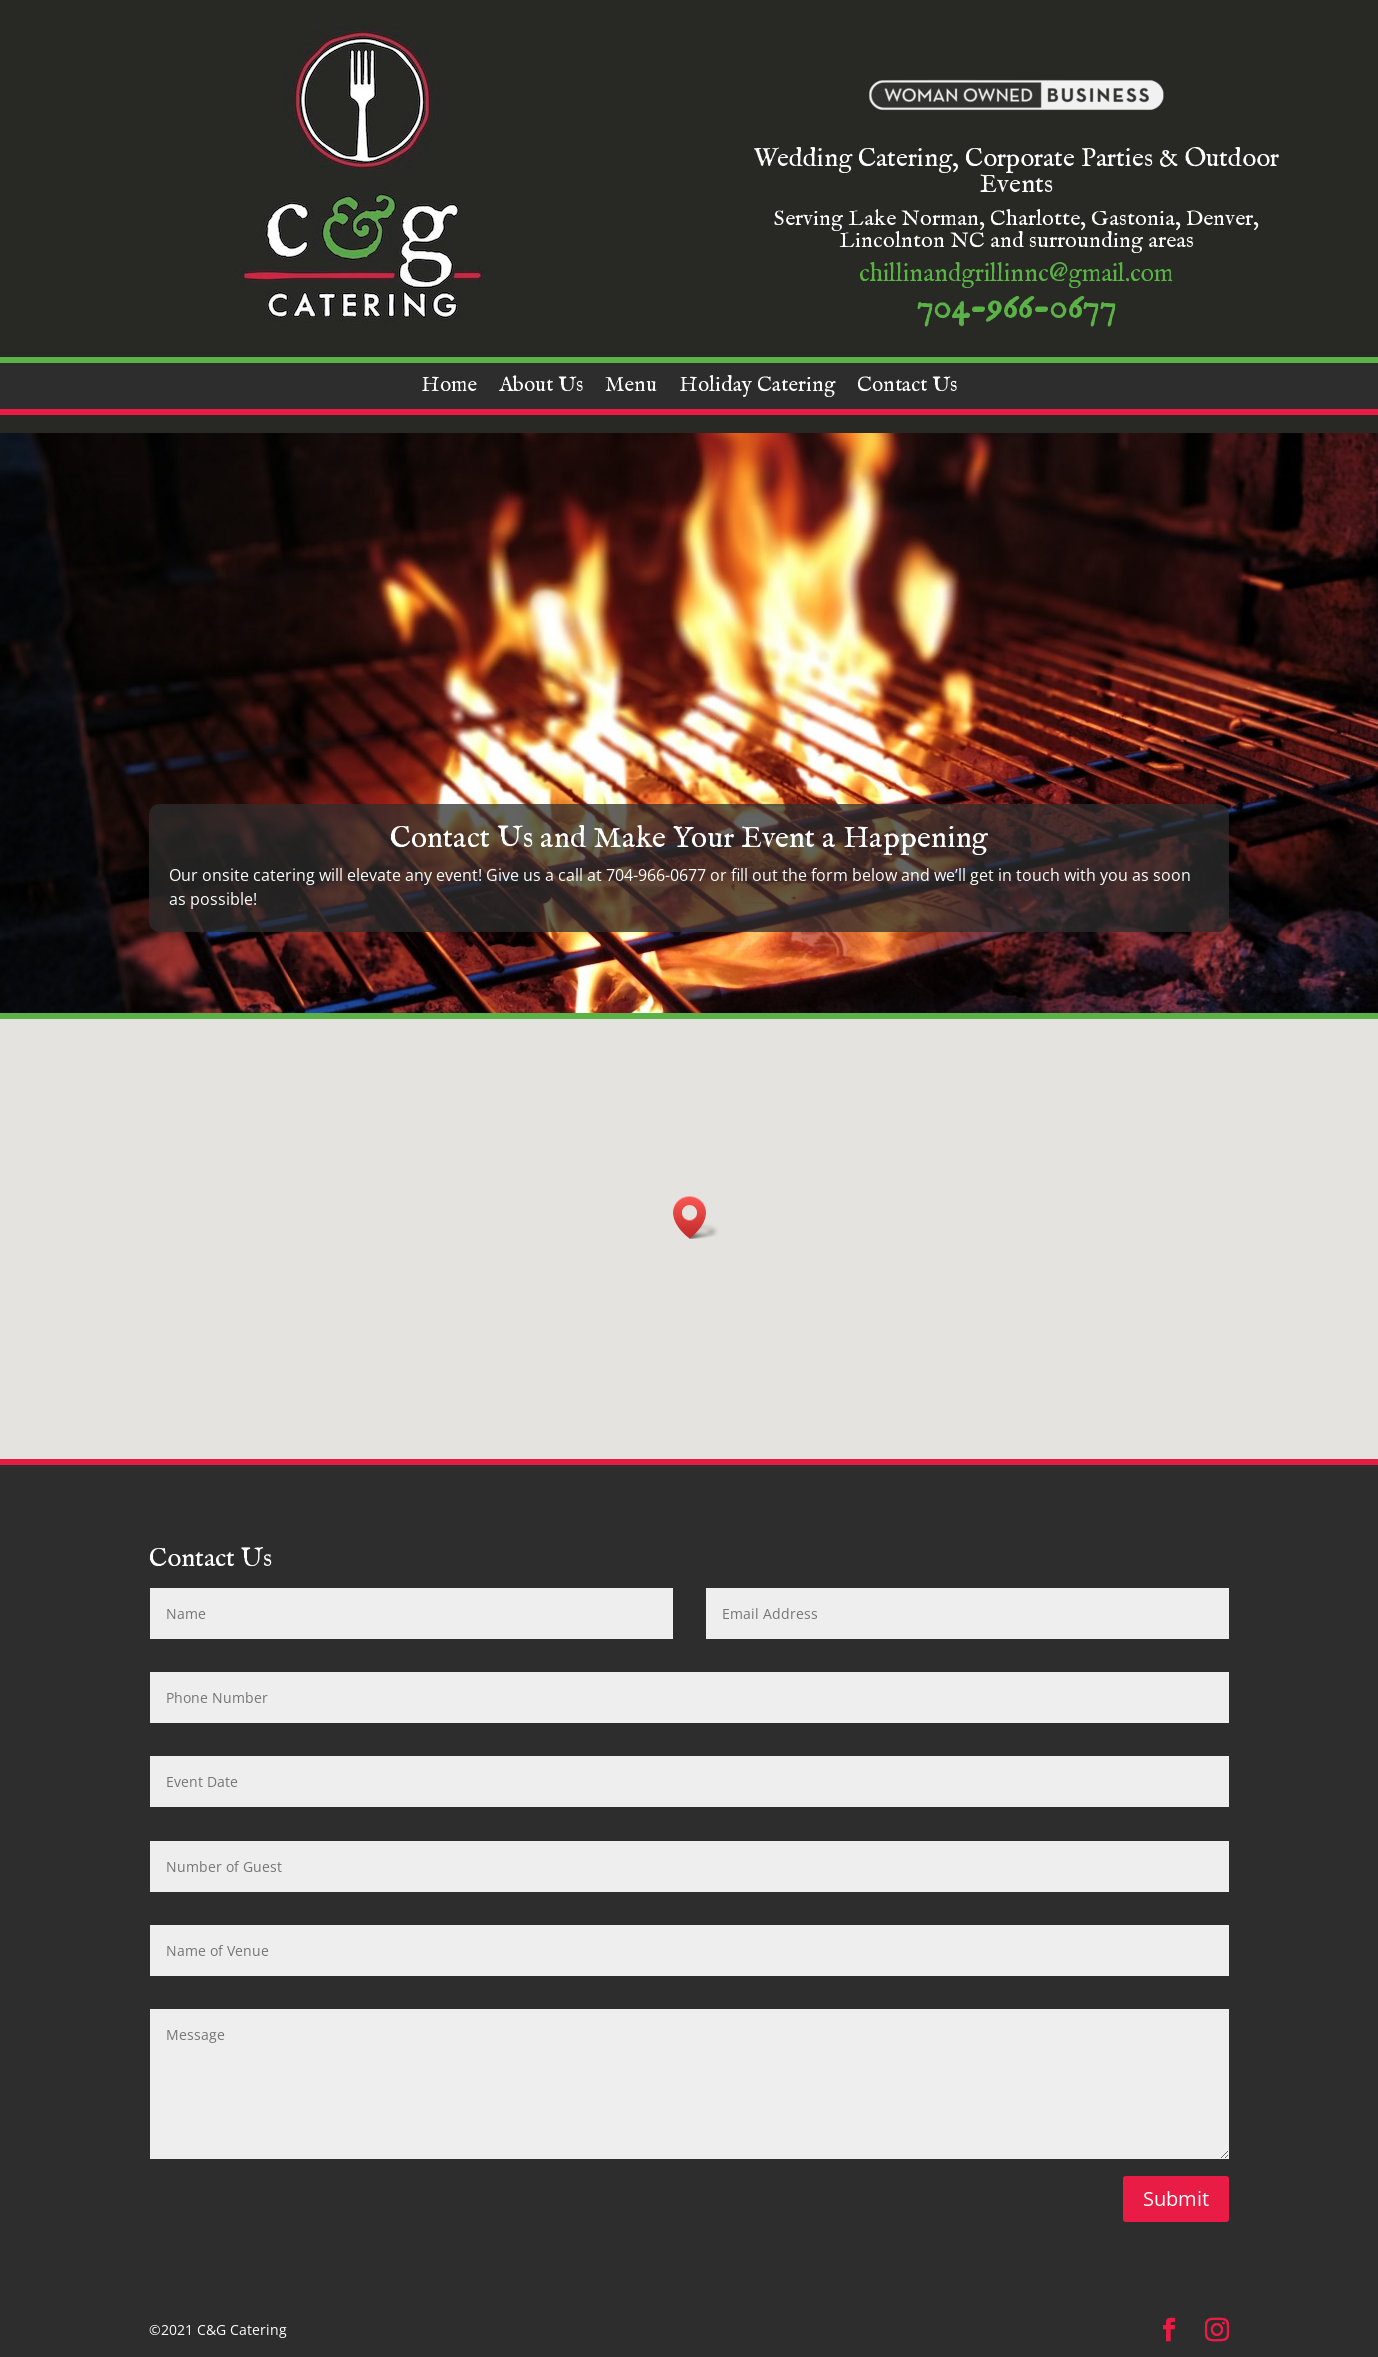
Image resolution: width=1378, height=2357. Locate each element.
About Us (541, 389)
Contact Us (907, 389)
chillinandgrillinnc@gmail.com (1016, 274)
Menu (631, 389)
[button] (696, 1217)
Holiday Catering (757, 389)
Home (449, 389)
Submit (1176, 2198)
